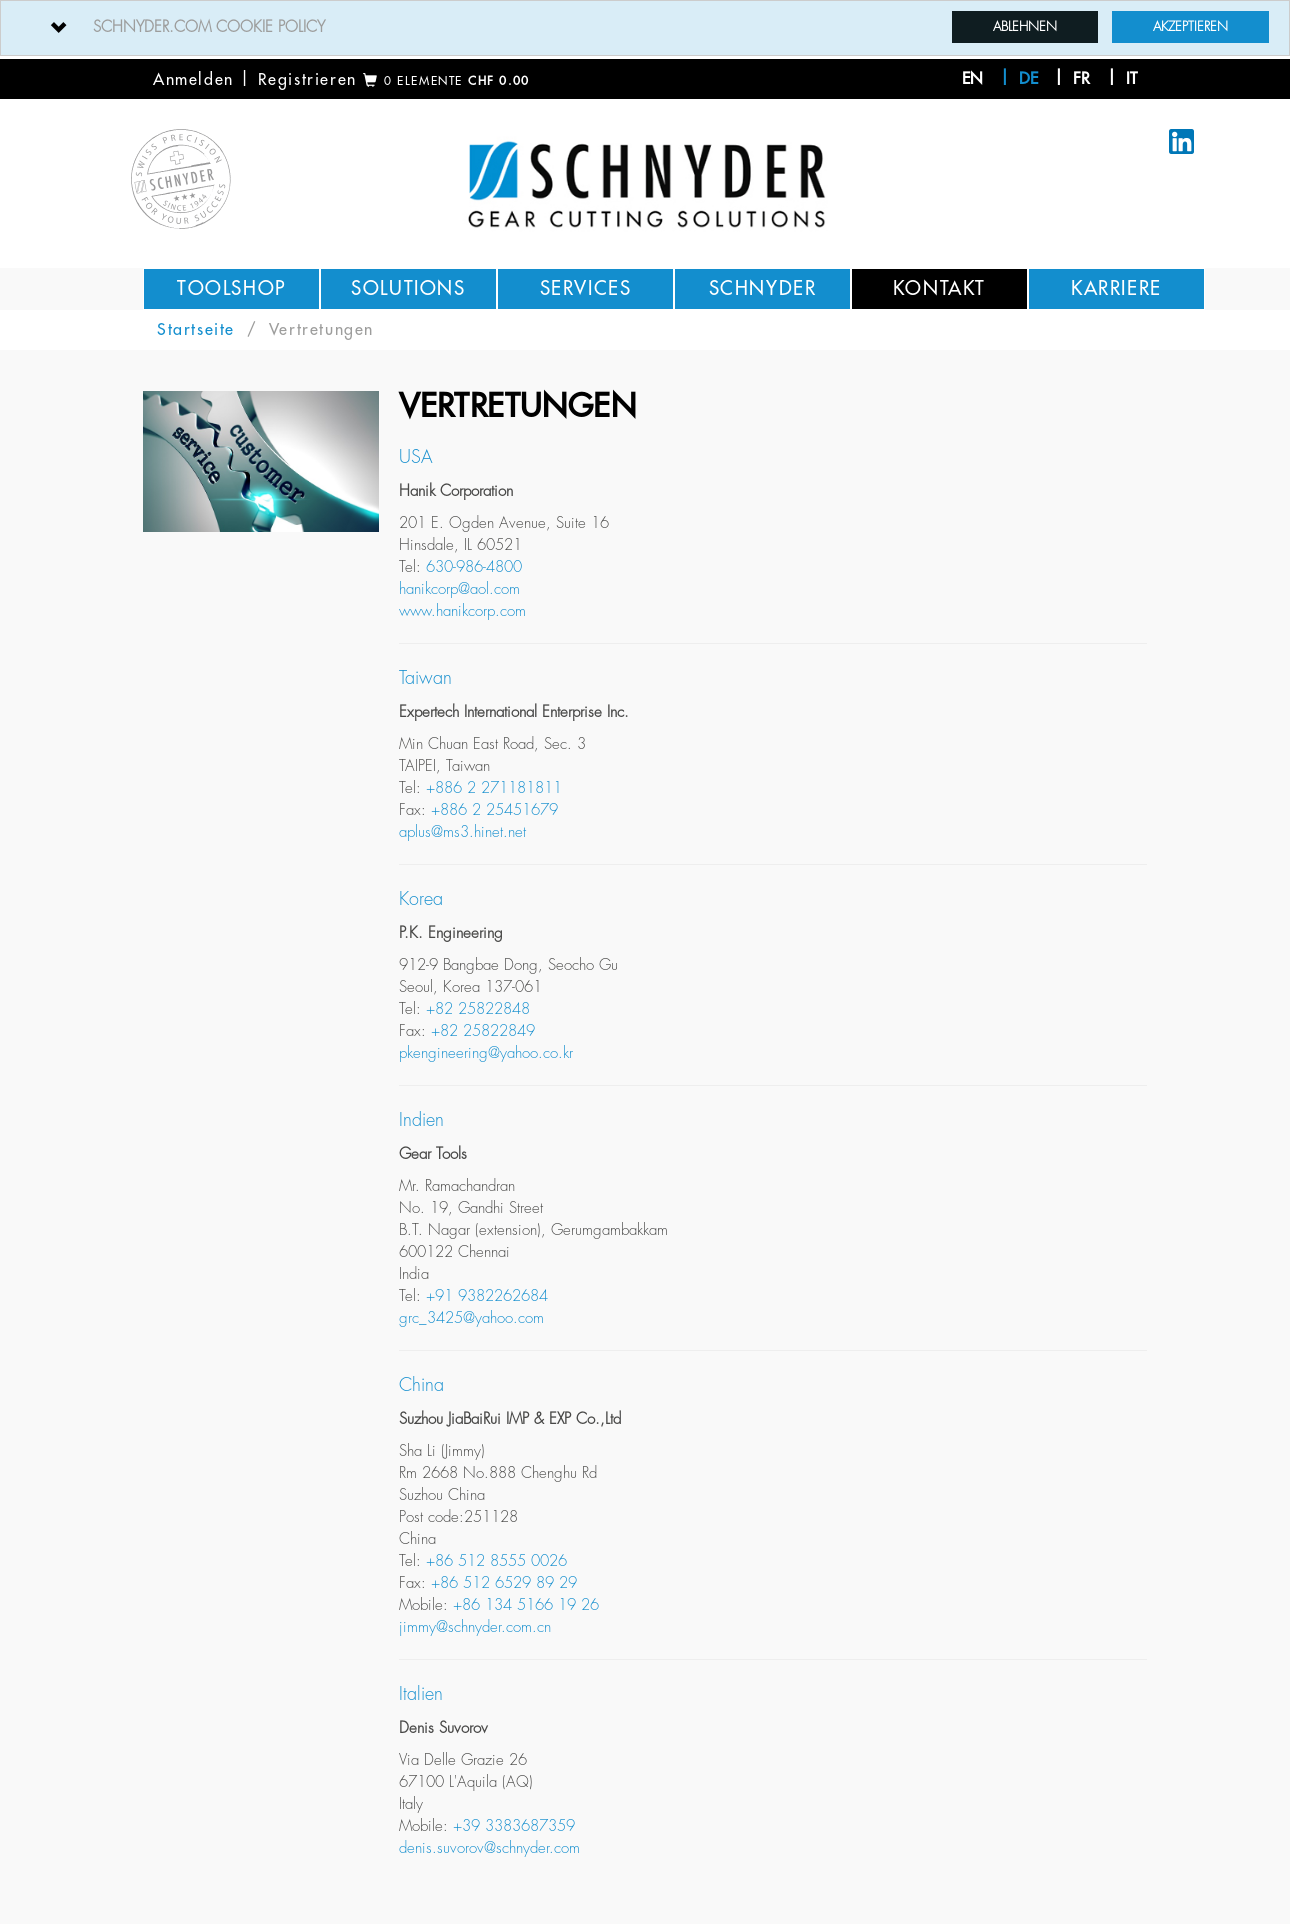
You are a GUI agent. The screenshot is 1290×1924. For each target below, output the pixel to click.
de (1028, 79)
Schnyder (763, 288)
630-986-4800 (474, 567)
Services (586, 288)
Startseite (196, 330)
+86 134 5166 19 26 (526, 1605)
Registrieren (307, 80)
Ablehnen (1025, 26)
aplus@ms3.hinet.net (462, 832)
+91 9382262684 (487, 1296)
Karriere (1116, 288)
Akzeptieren (1190, 26)
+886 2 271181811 (494, 788)
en (972, 79)
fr (1081, 79)
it (1131, 79)
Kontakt (939, 288)
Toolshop (231, 288)
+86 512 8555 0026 (496, 1561)
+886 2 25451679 (494, 810)
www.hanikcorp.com (462, 611)
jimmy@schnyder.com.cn (475, 1627)
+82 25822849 (483, 1031)
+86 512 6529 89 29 (504, 1583)
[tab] (645, 28)
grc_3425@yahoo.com (471, 1318)
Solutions (408, 288)
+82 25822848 (478, 1009)
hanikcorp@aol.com (459, 589)
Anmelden (193, 80)
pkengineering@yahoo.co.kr (486, 1053)
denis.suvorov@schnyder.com (489, 1848)
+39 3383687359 (514, 1826)
